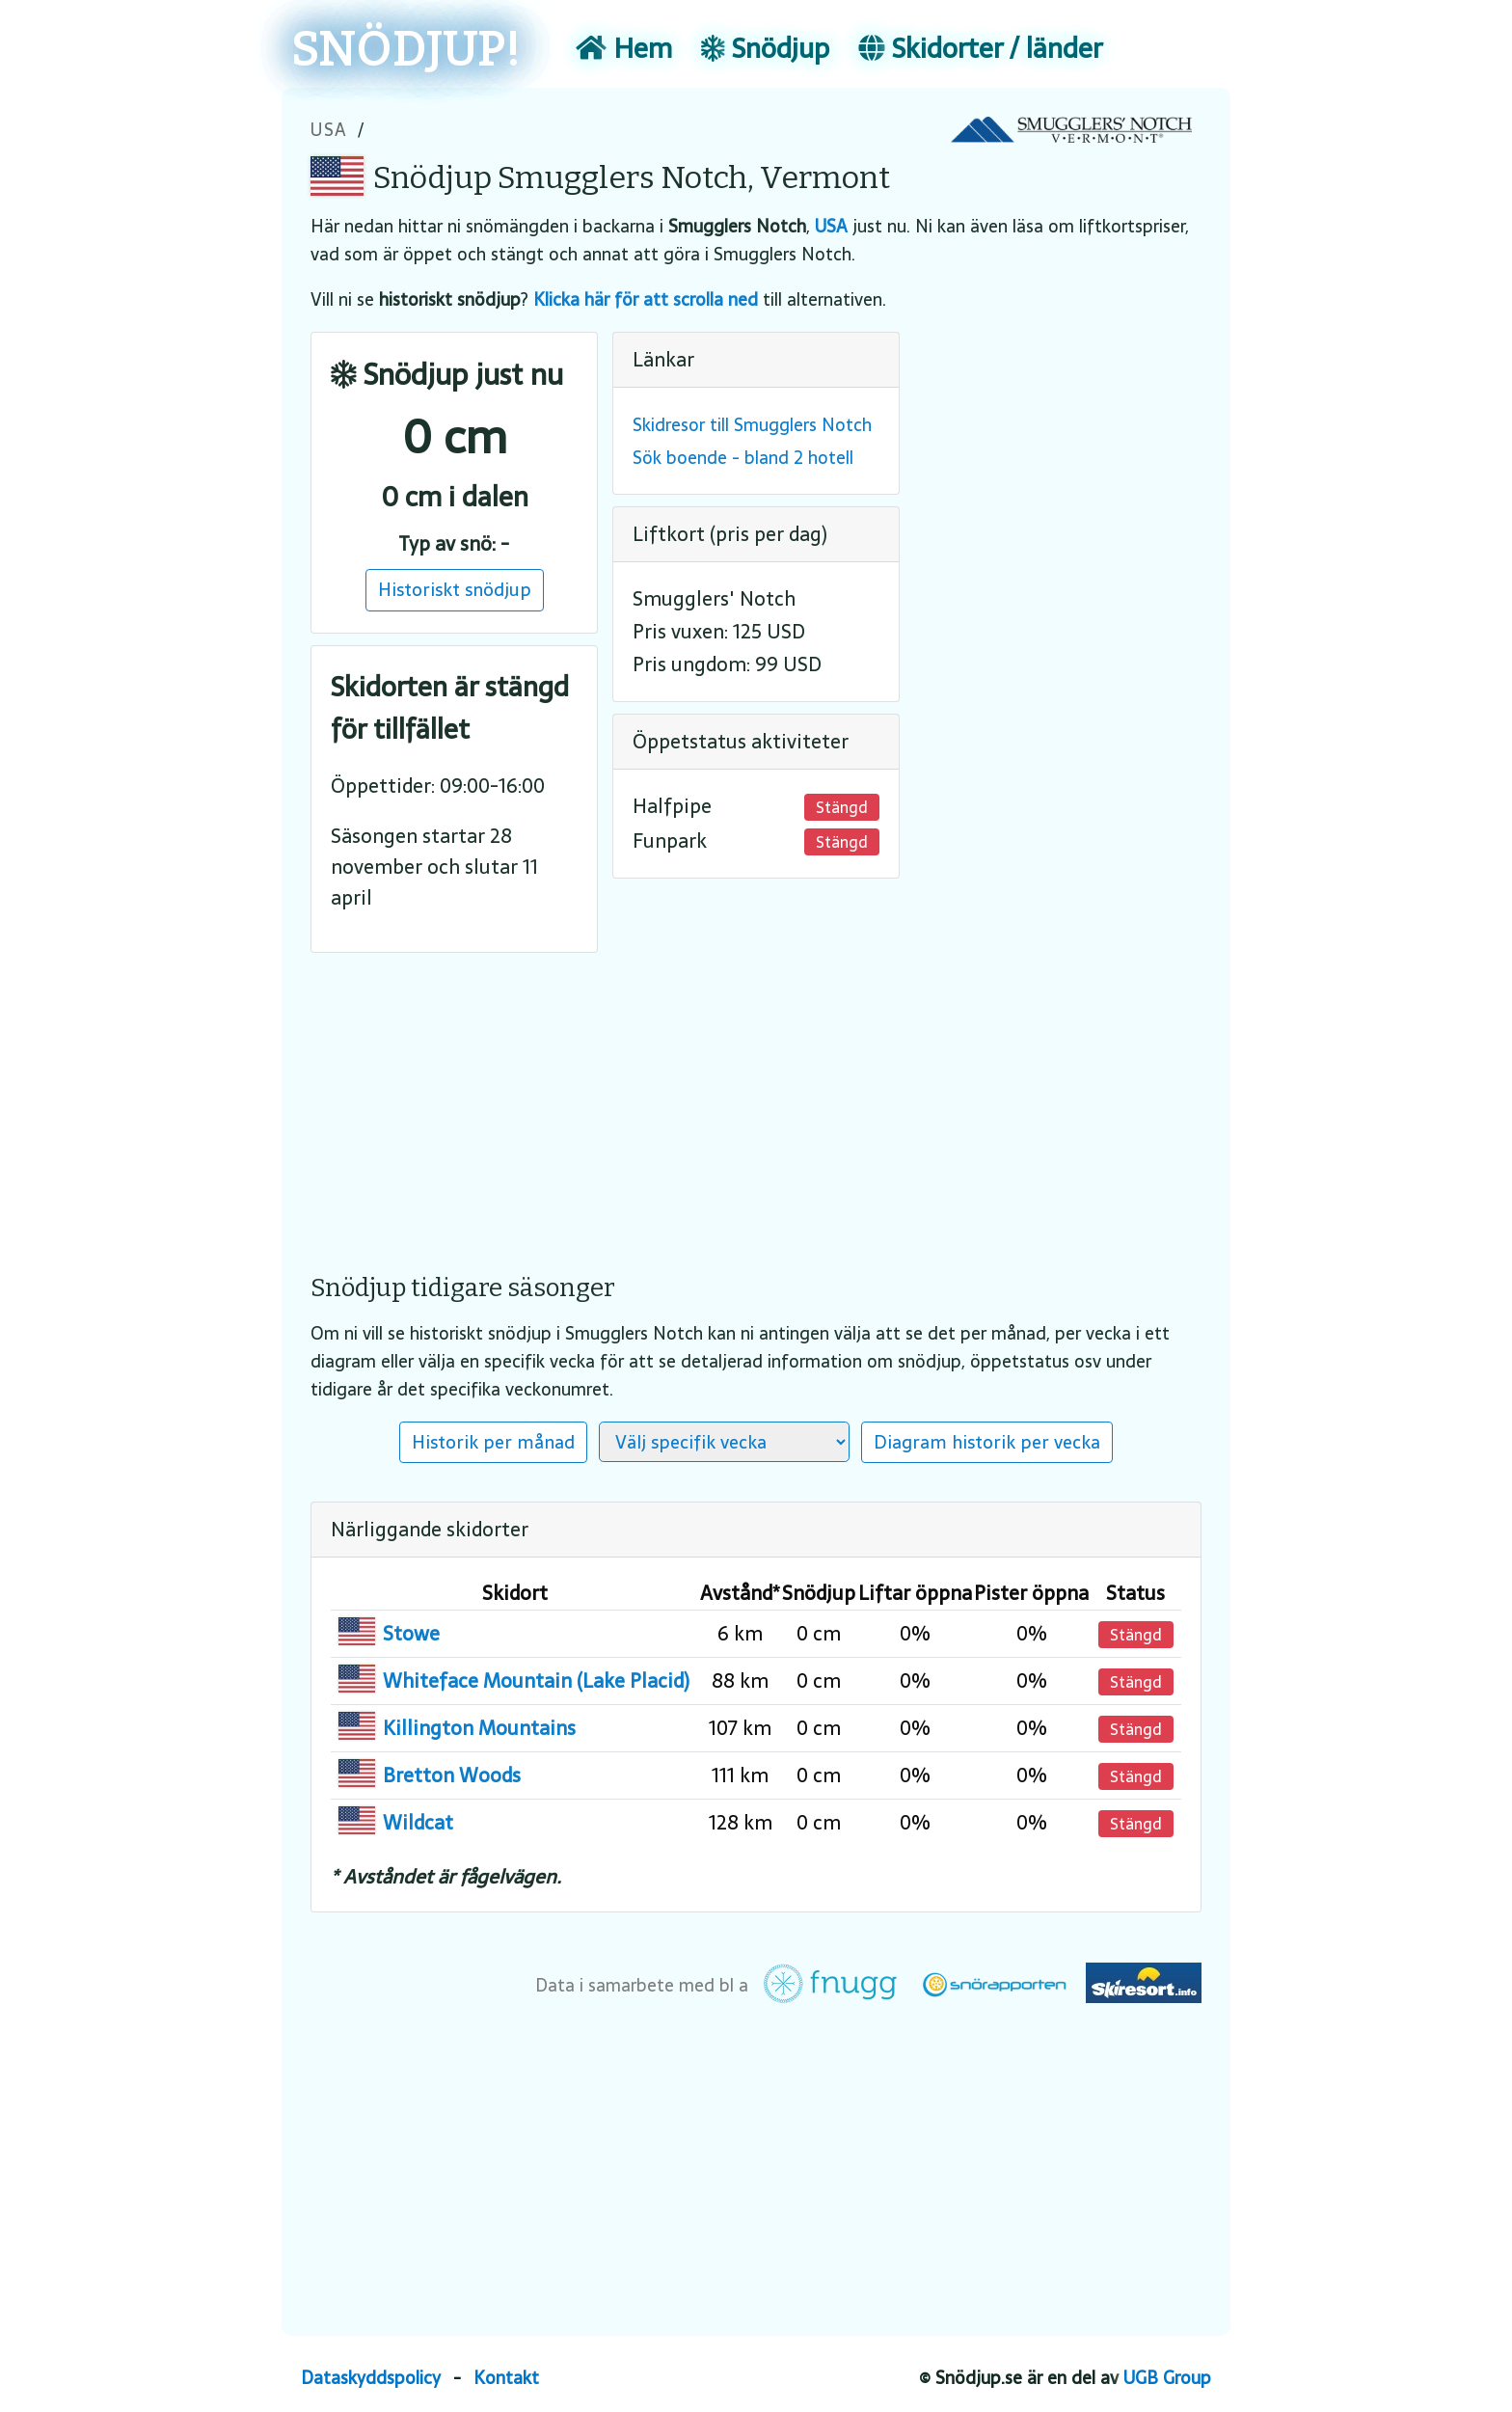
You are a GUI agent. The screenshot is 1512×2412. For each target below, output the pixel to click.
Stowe (411, 1633)
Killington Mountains (479, 1728)
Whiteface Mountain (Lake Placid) (536, 1681)
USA (329, 130)
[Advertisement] (756, 1099)
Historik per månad (493, 1441)
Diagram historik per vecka (987, 1441)
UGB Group (1167, 2378)
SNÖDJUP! (406, 50)
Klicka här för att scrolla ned (645, 299)
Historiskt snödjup (454, 589)
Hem (624, 48)
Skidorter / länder (980, 48)
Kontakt (506, 2378)
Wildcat (418, 1822)
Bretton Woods (452, 1775)
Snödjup (765, 48)
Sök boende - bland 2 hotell (743, 458)
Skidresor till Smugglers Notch (752, 425)
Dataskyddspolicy (371, 2378)
